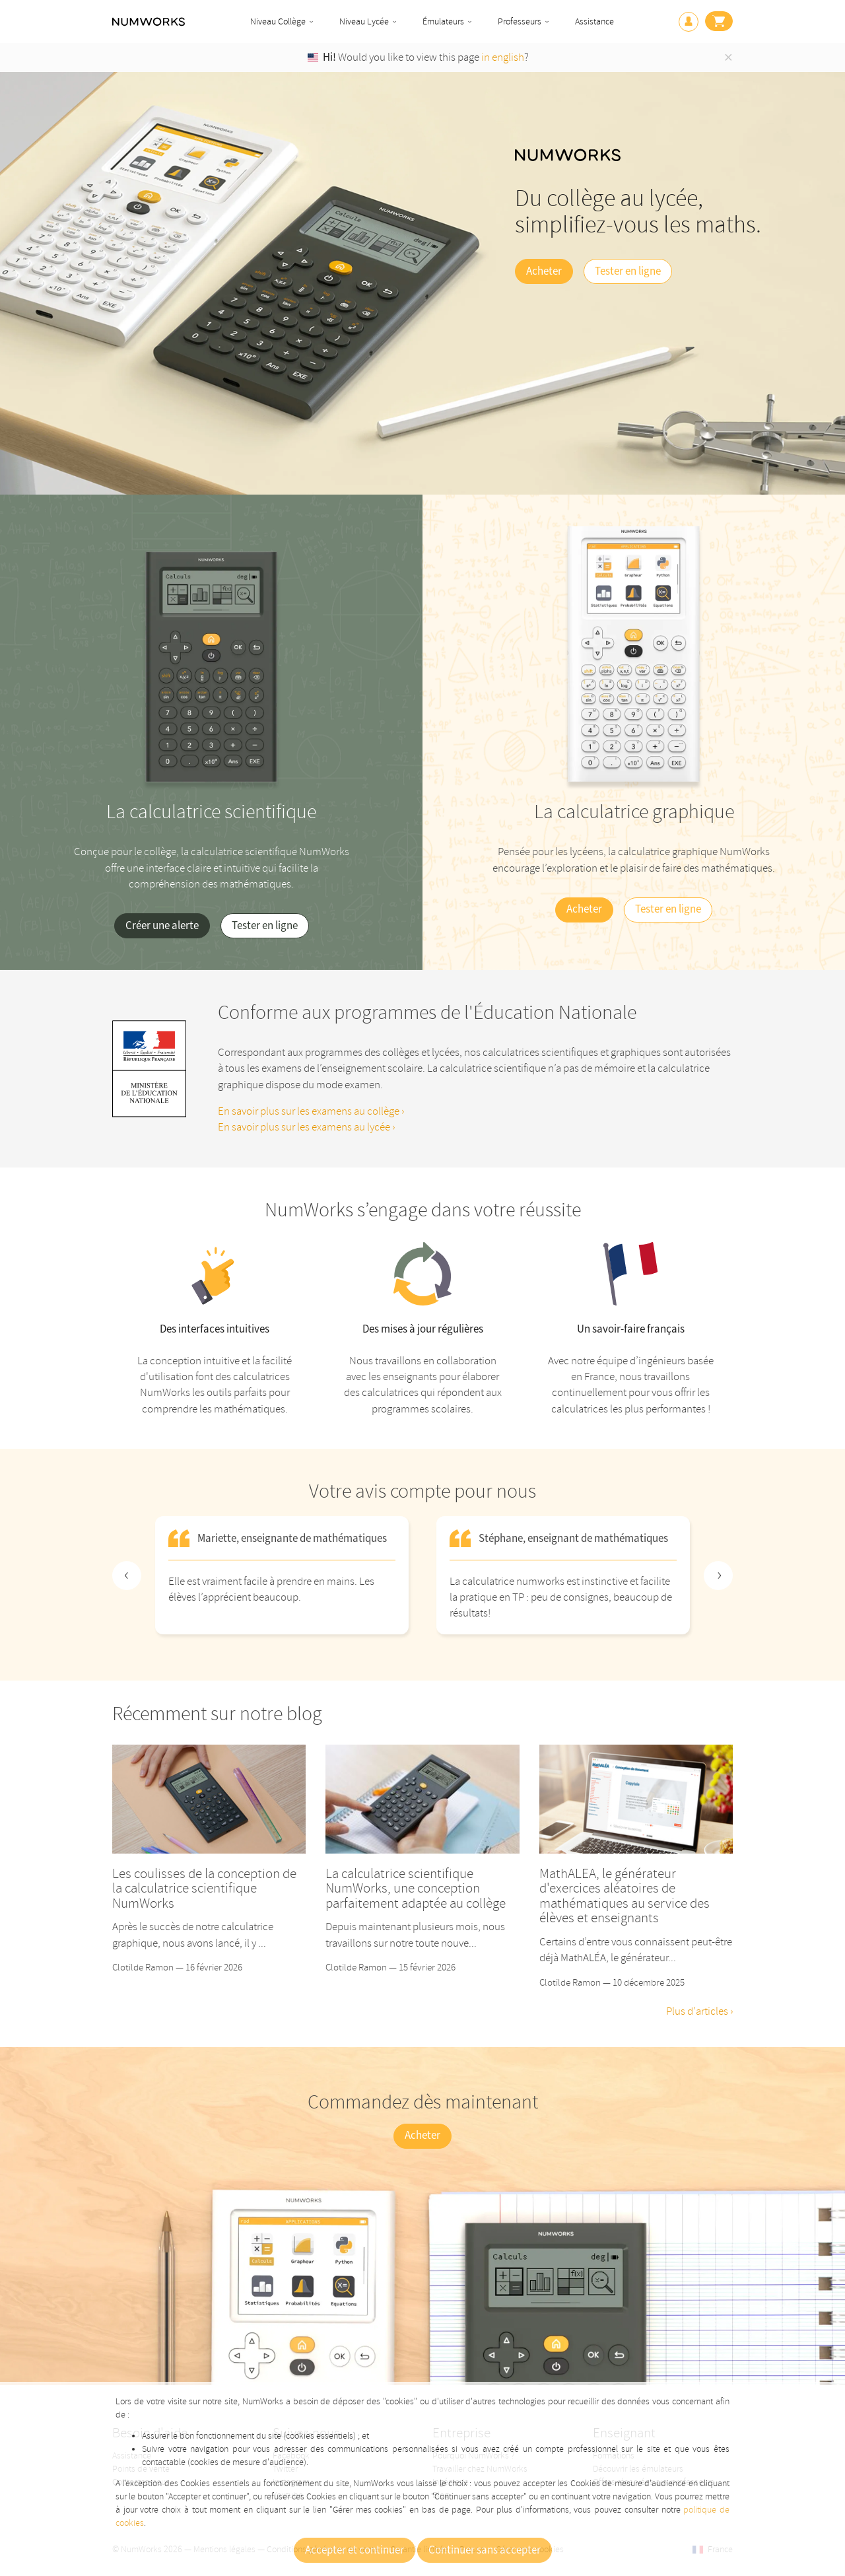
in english (502, 57)
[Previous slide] (126, 1575)
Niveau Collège (278, 21)
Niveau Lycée (364, 21)
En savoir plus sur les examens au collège (309, 1111)
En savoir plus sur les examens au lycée (305, 1127)
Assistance (594, 21)
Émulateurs (443, 21)
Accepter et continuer (354, 2550)
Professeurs (519, 21)
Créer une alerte (162, 926)
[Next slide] (718, 1575)
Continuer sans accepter (484, 2550)
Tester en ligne (628, 271)
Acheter (544, 271)
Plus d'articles (698, 2011)
